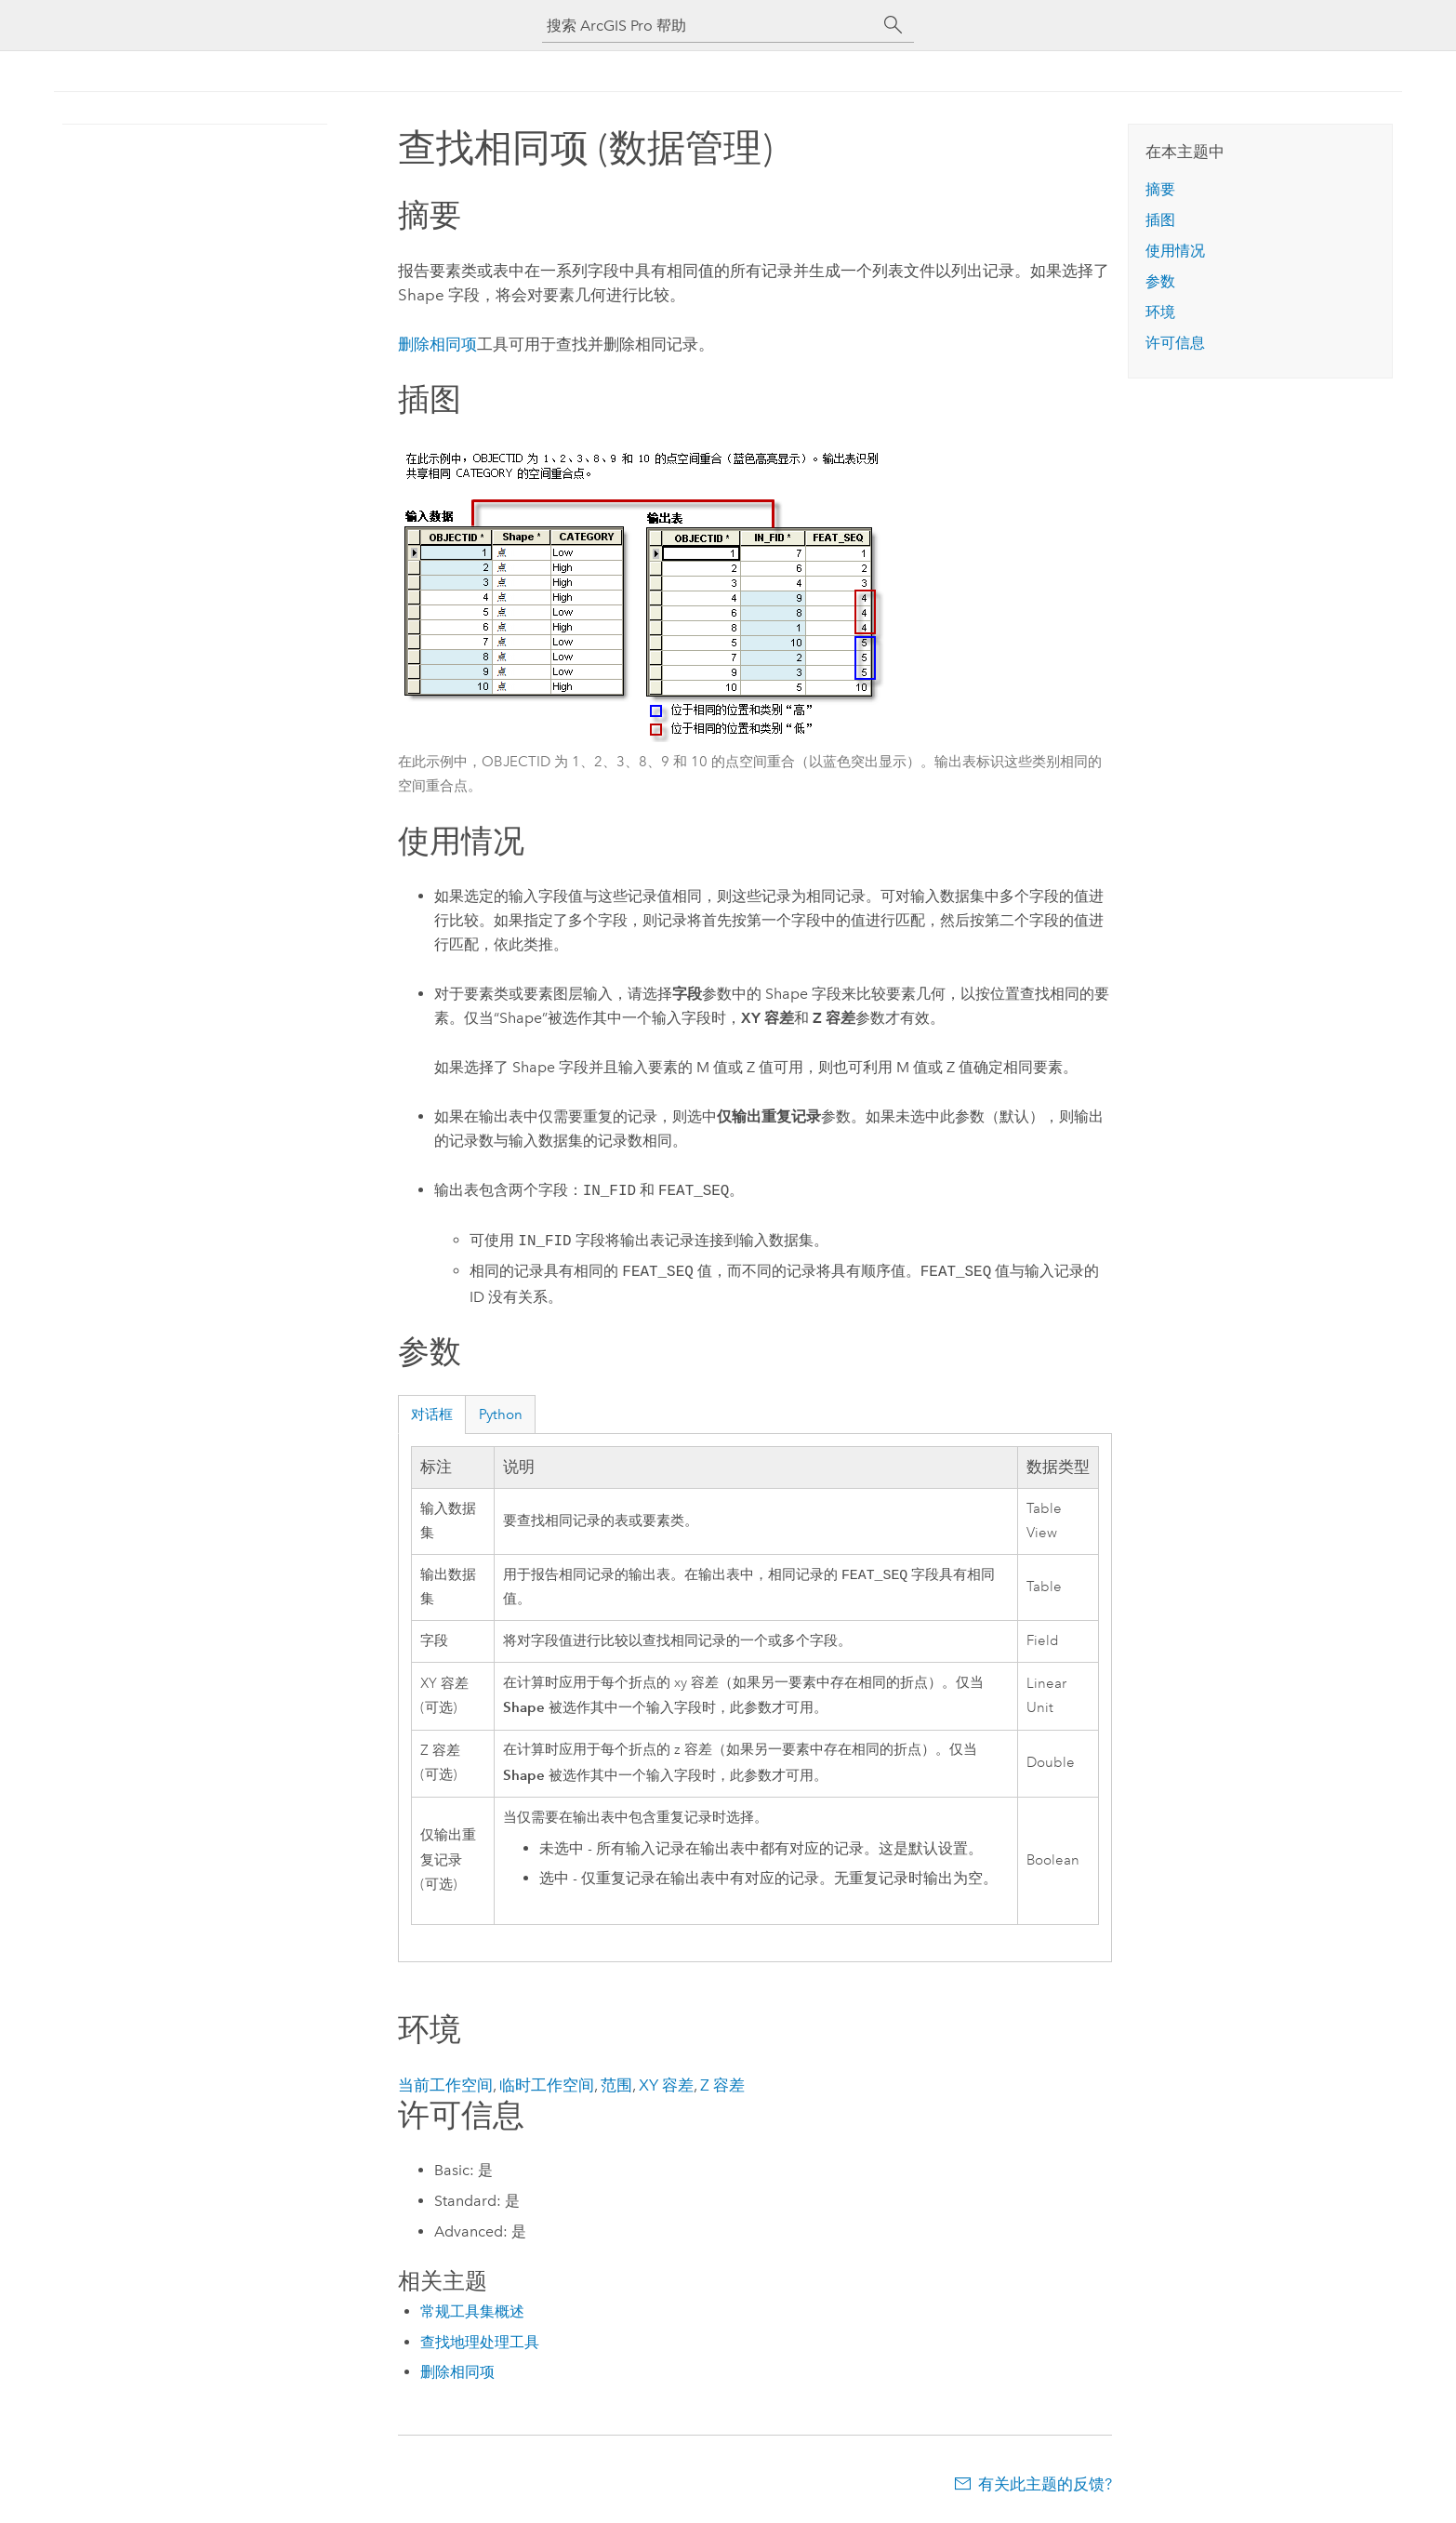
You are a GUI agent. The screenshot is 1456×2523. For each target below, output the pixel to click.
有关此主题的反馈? (1045, 2486)
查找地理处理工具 (479, 2344)
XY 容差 (666, 2087)
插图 (1160, 220)
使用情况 (1175, 250)
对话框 (432, 1414)
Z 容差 (722, 2087)
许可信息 (1175, 343)
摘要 (1160, 189)
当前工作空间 (445, 2087)
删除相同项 (437, 344)
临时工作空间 (546, 2087)
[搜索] (893, 25)
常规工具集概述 (472, 2313)
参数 (1160, 281)
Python (501, 1414)
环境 (1160, 312)
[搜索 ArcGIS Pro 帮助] (709, 25)
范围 (616, 2087)
